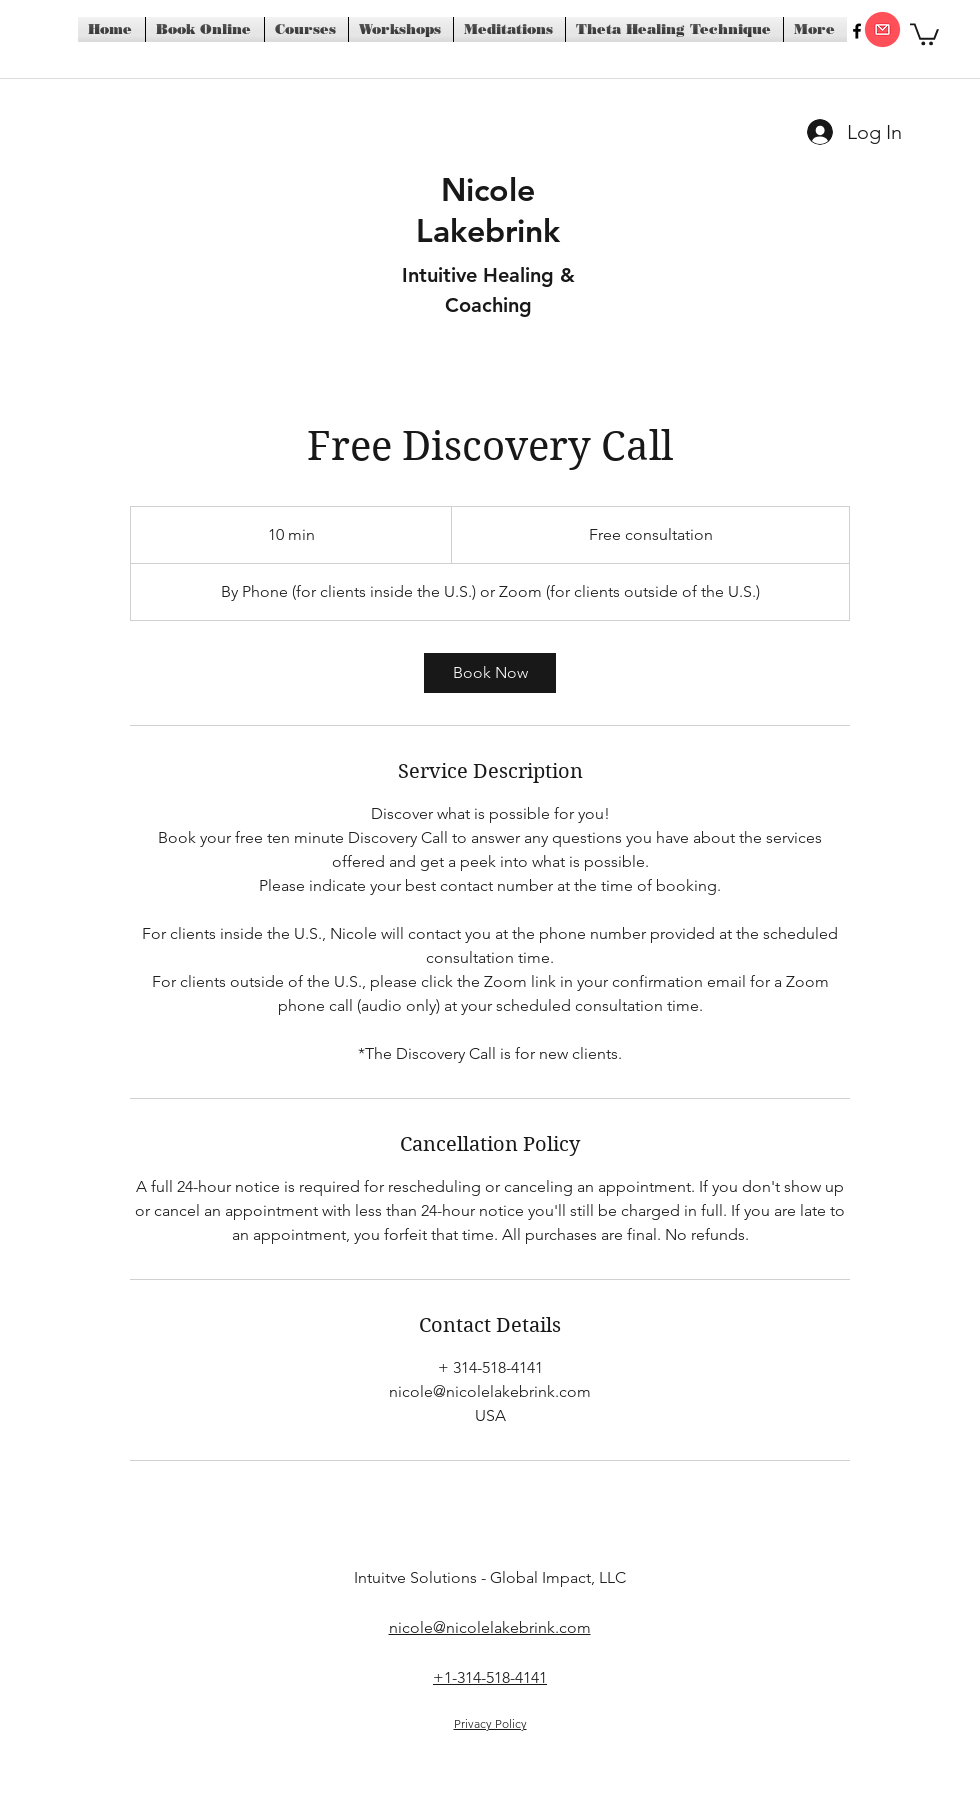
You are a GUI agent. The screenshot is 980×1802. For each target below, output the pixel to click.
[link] (490, 673)
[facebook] (857, 31)
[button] (924, 33)
